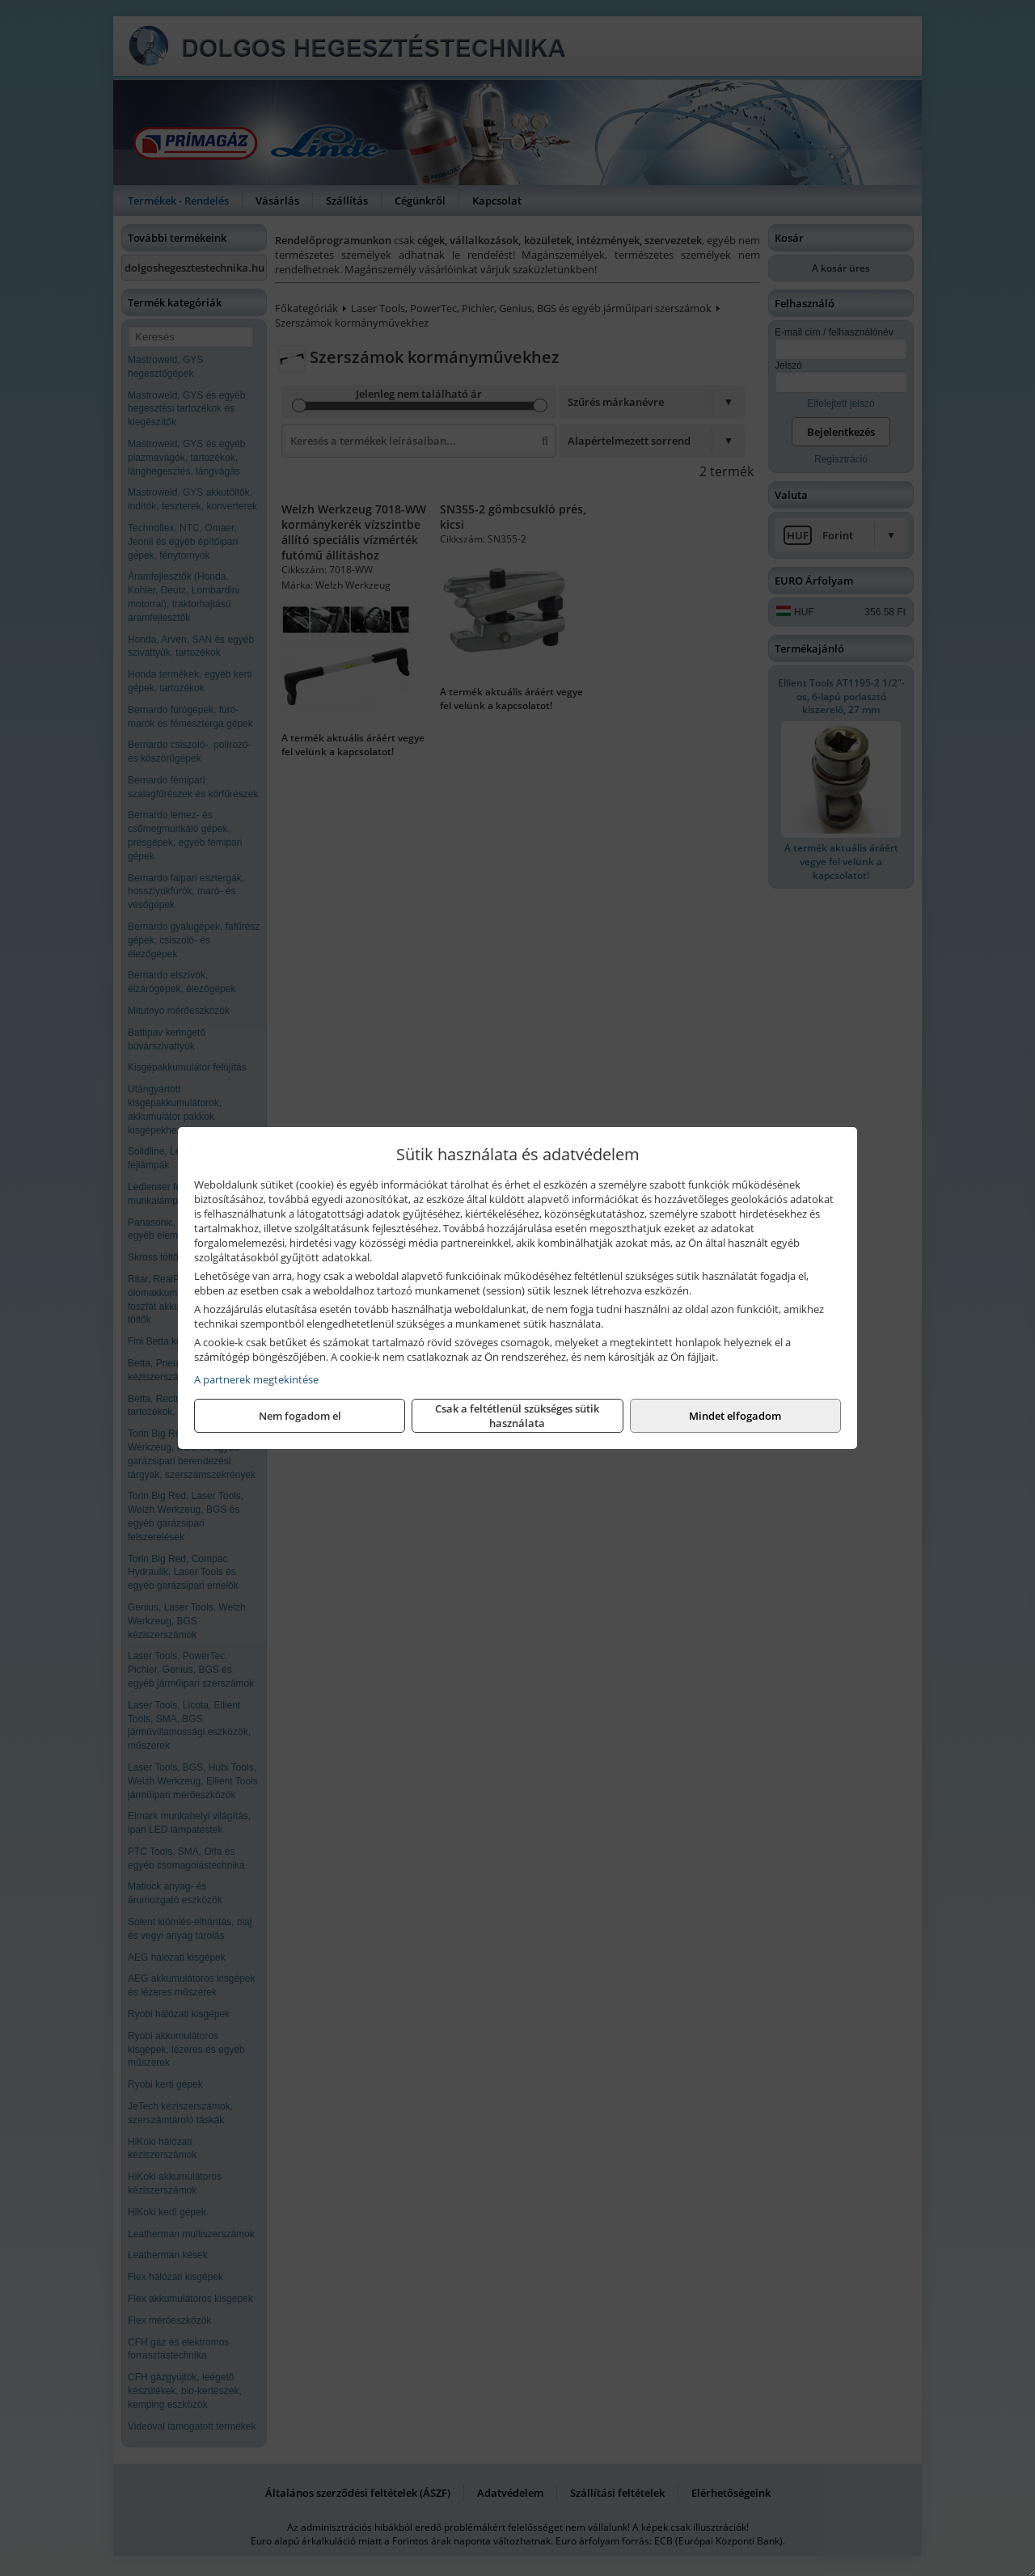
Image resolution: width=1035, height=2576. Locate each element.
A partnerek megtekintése (256, 1379)
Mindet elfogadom (735, 1415)
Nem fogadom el (300, 1415)
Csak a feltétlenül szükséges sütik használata (517, 1415)
